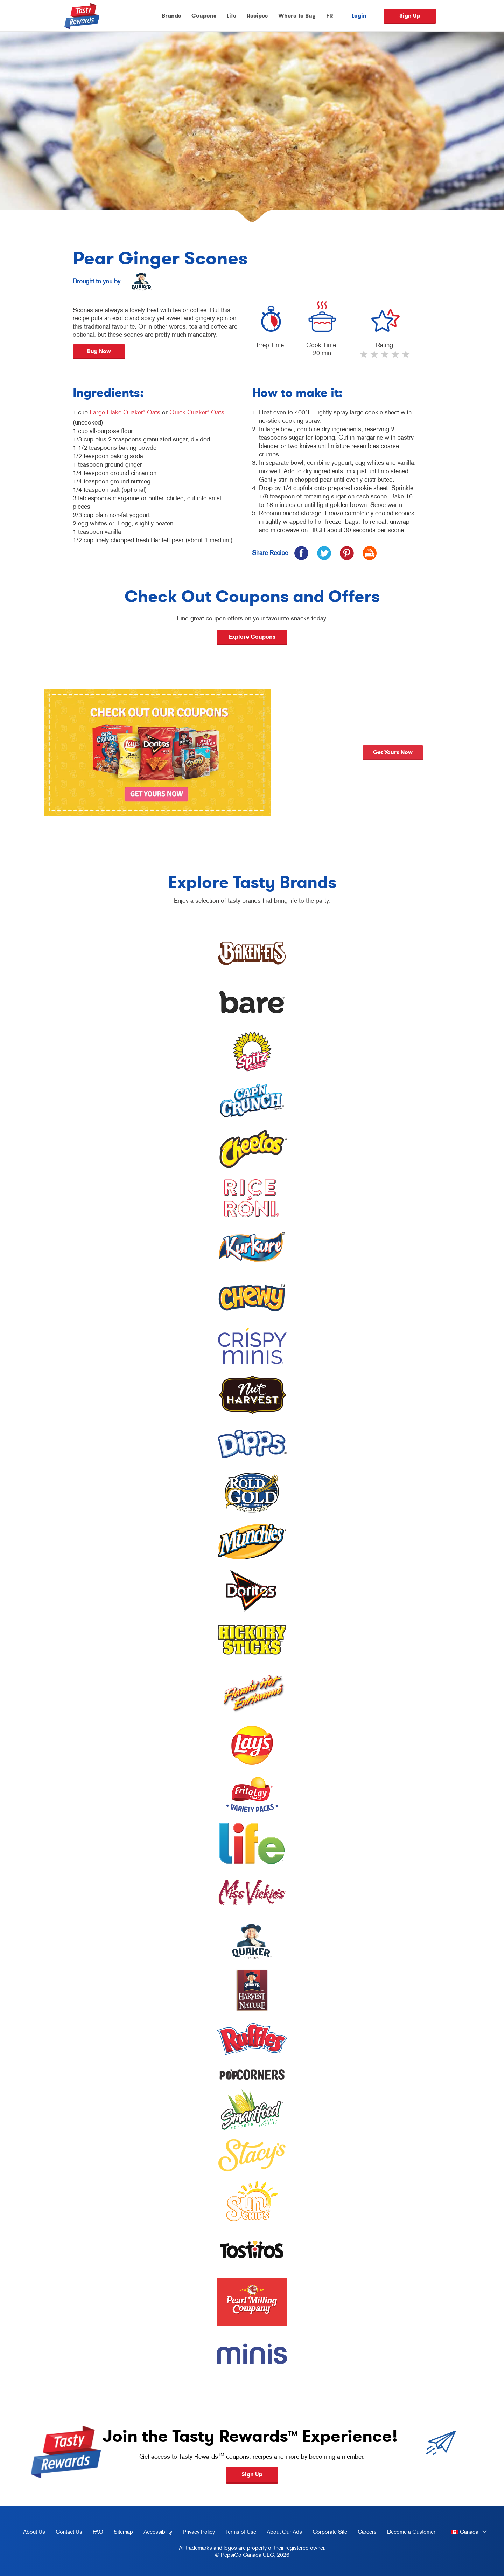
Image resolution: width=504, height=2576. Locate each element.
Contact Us (69, 2531)
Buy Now (99, 351)
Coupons (203, 15)
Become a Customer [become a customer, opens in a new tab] (408, 2533)
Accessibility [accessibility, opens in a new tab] (155, 2533)
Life (231, 15)
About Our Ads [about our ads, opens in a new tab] (281, 2533)
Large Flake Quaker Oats (125, 412)
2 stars (375, 357)
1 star (364, 357)
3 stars (385, 357)
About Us (34, 2531)
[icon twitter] (324, 553)
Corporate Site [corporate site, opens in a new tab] (327, 2533)
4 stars (396, 357)
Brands (171, 15)
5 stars (406, 357)
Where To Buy (297, 15)
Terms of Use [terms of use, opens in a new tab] (238, 2533)
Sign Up (409, 15)
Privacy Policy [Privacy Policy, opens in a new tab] (196, 2533)
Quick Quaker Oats (196, 412)
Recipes (257, 15)
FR (329, 15)
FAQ (98, 2531)
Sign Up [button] (251, 2474)
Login (359, 16)
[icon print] (369, 553)
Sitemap (123, 2531)
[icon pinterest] (346, 553)
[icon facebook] (301, 553)
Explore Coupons (252, 636)
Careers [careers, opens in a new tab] (364, 2533)
